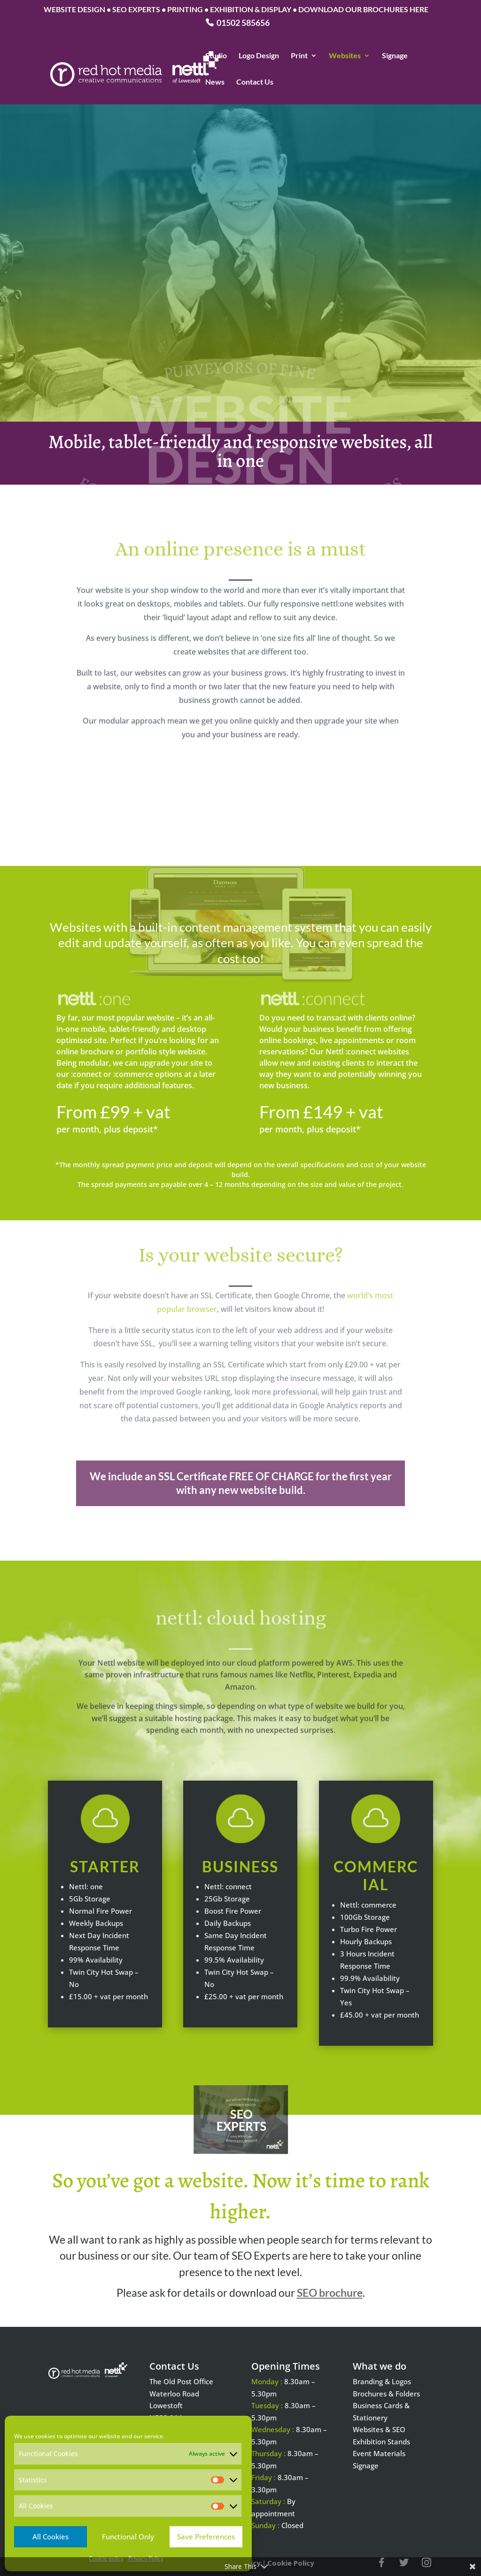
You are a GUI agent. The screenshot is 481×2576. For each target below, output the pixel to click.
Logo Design (259, 56)
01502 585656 (243, 23)
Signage (395, 56)
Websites (345, 56)
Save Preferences (206, 2536)
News (215, 82)
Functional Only (128, 2536)
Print (299, 56)
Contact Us (254, 82)
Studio (216, 56)
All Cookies (50, 2536)
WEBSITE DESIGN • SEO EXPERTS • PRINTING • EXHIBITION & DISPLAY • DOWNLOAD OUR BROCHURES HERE (236, 10)
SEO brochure (330, 2292)
